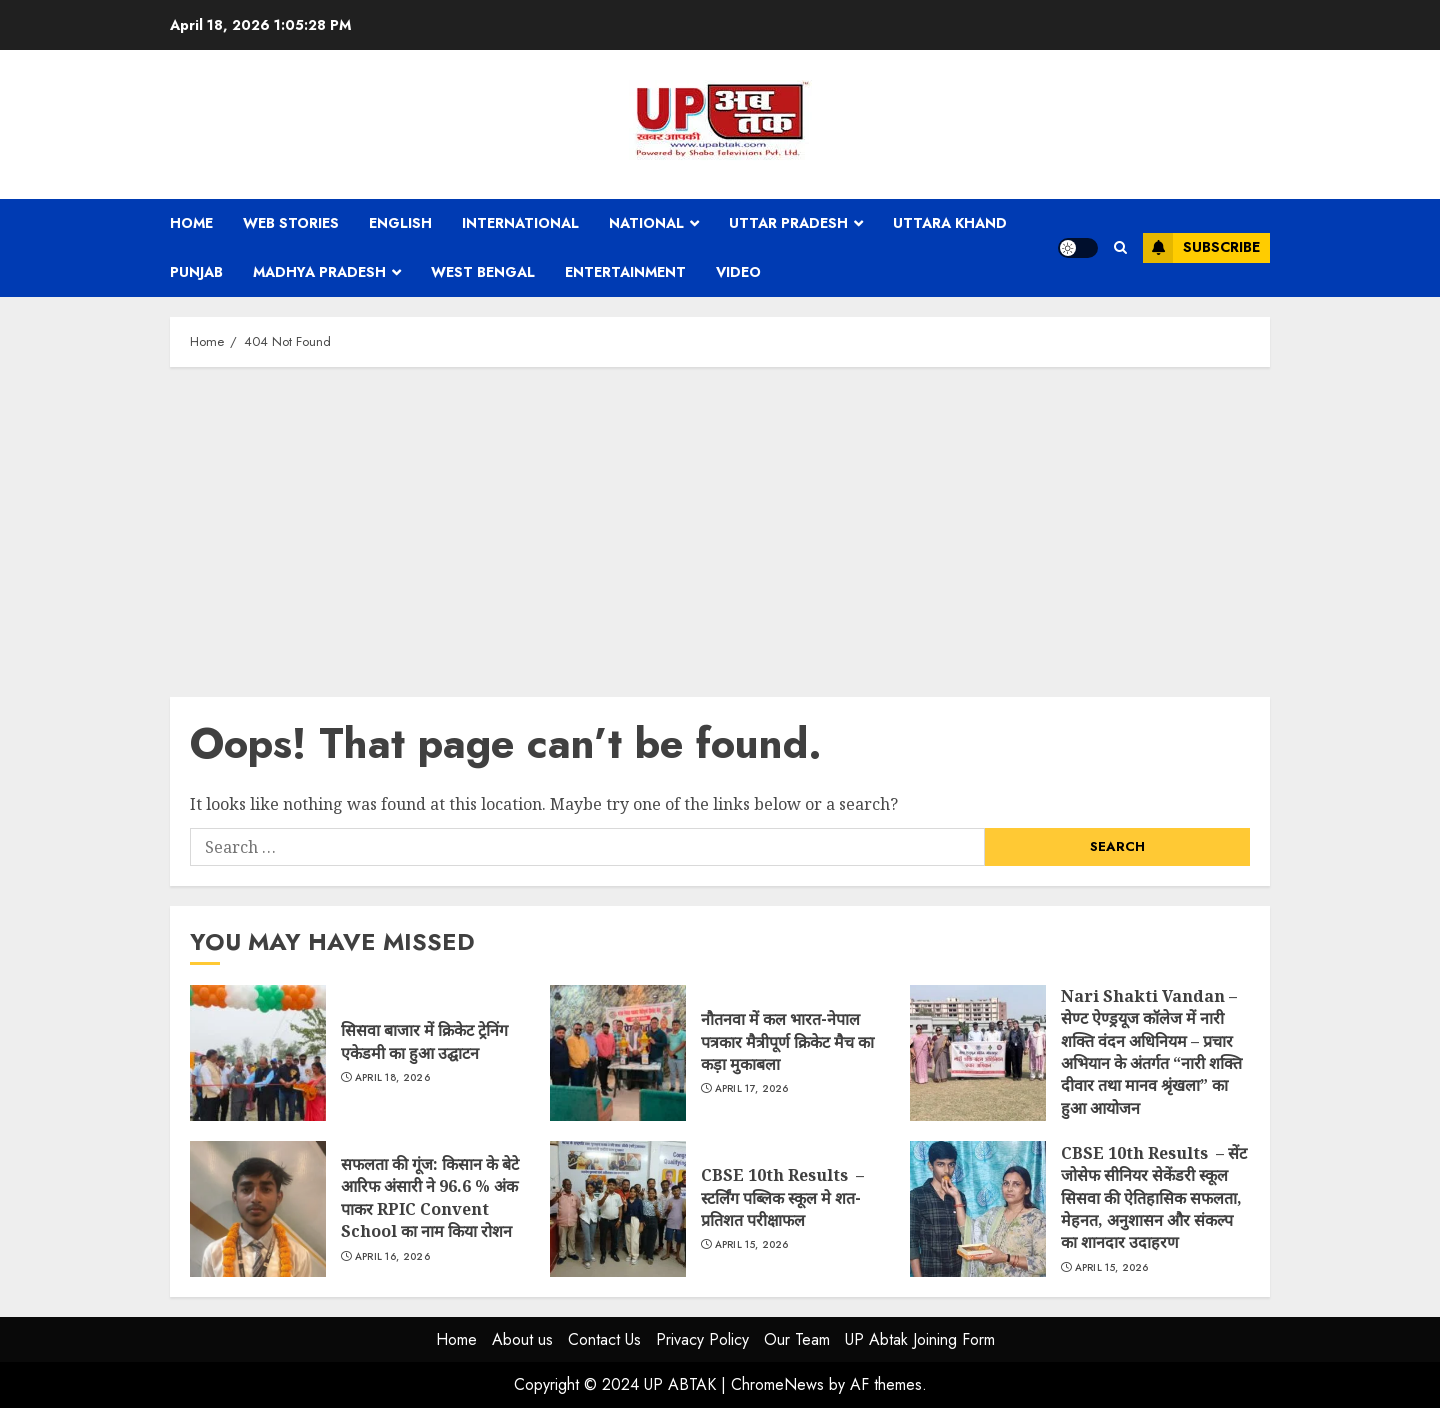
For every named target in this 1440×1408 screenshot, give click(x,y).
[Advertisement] (720, 527)
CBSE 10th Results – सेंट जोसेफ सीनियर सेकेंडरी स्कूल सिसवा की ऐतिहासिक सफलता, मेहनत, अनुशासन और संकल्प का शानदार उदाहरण (978, 1209)
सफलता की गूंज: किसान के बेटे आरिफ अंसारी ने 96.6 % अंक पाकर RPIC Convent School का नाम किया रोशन (258, 1209)
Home (191, 223)
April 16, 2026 (392, 1257)
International (520, 223)
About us (522, 1339)
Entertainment (625, 272)
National (646, 223)
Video (738, 272)
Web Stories (291, 223)
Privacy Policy (702, 1339)
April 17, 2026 (752, 1089)
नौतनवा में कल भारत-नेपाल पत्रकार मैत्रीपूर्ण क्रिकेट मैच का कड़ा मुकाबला (618, 1053)
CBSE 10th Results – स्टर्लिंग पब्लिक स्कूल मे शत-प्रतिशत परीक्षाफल (618, 1209)
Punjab (196, 272)
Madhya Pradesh (319, 272)
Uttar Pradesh (788, 223)
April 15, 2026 (752, 1245)
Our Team (797, 1339)
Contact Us (604, 1339)
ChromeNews (777, 1384)
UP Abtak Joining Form (920, 1339)
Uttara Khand (950, 223)
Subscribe (1201, 248)
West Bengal (483, 272)
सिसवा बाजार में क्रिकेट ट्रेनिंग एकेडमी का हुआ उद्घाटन (258, 1053)
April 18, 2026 (392, 1078)
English (400, 223)
